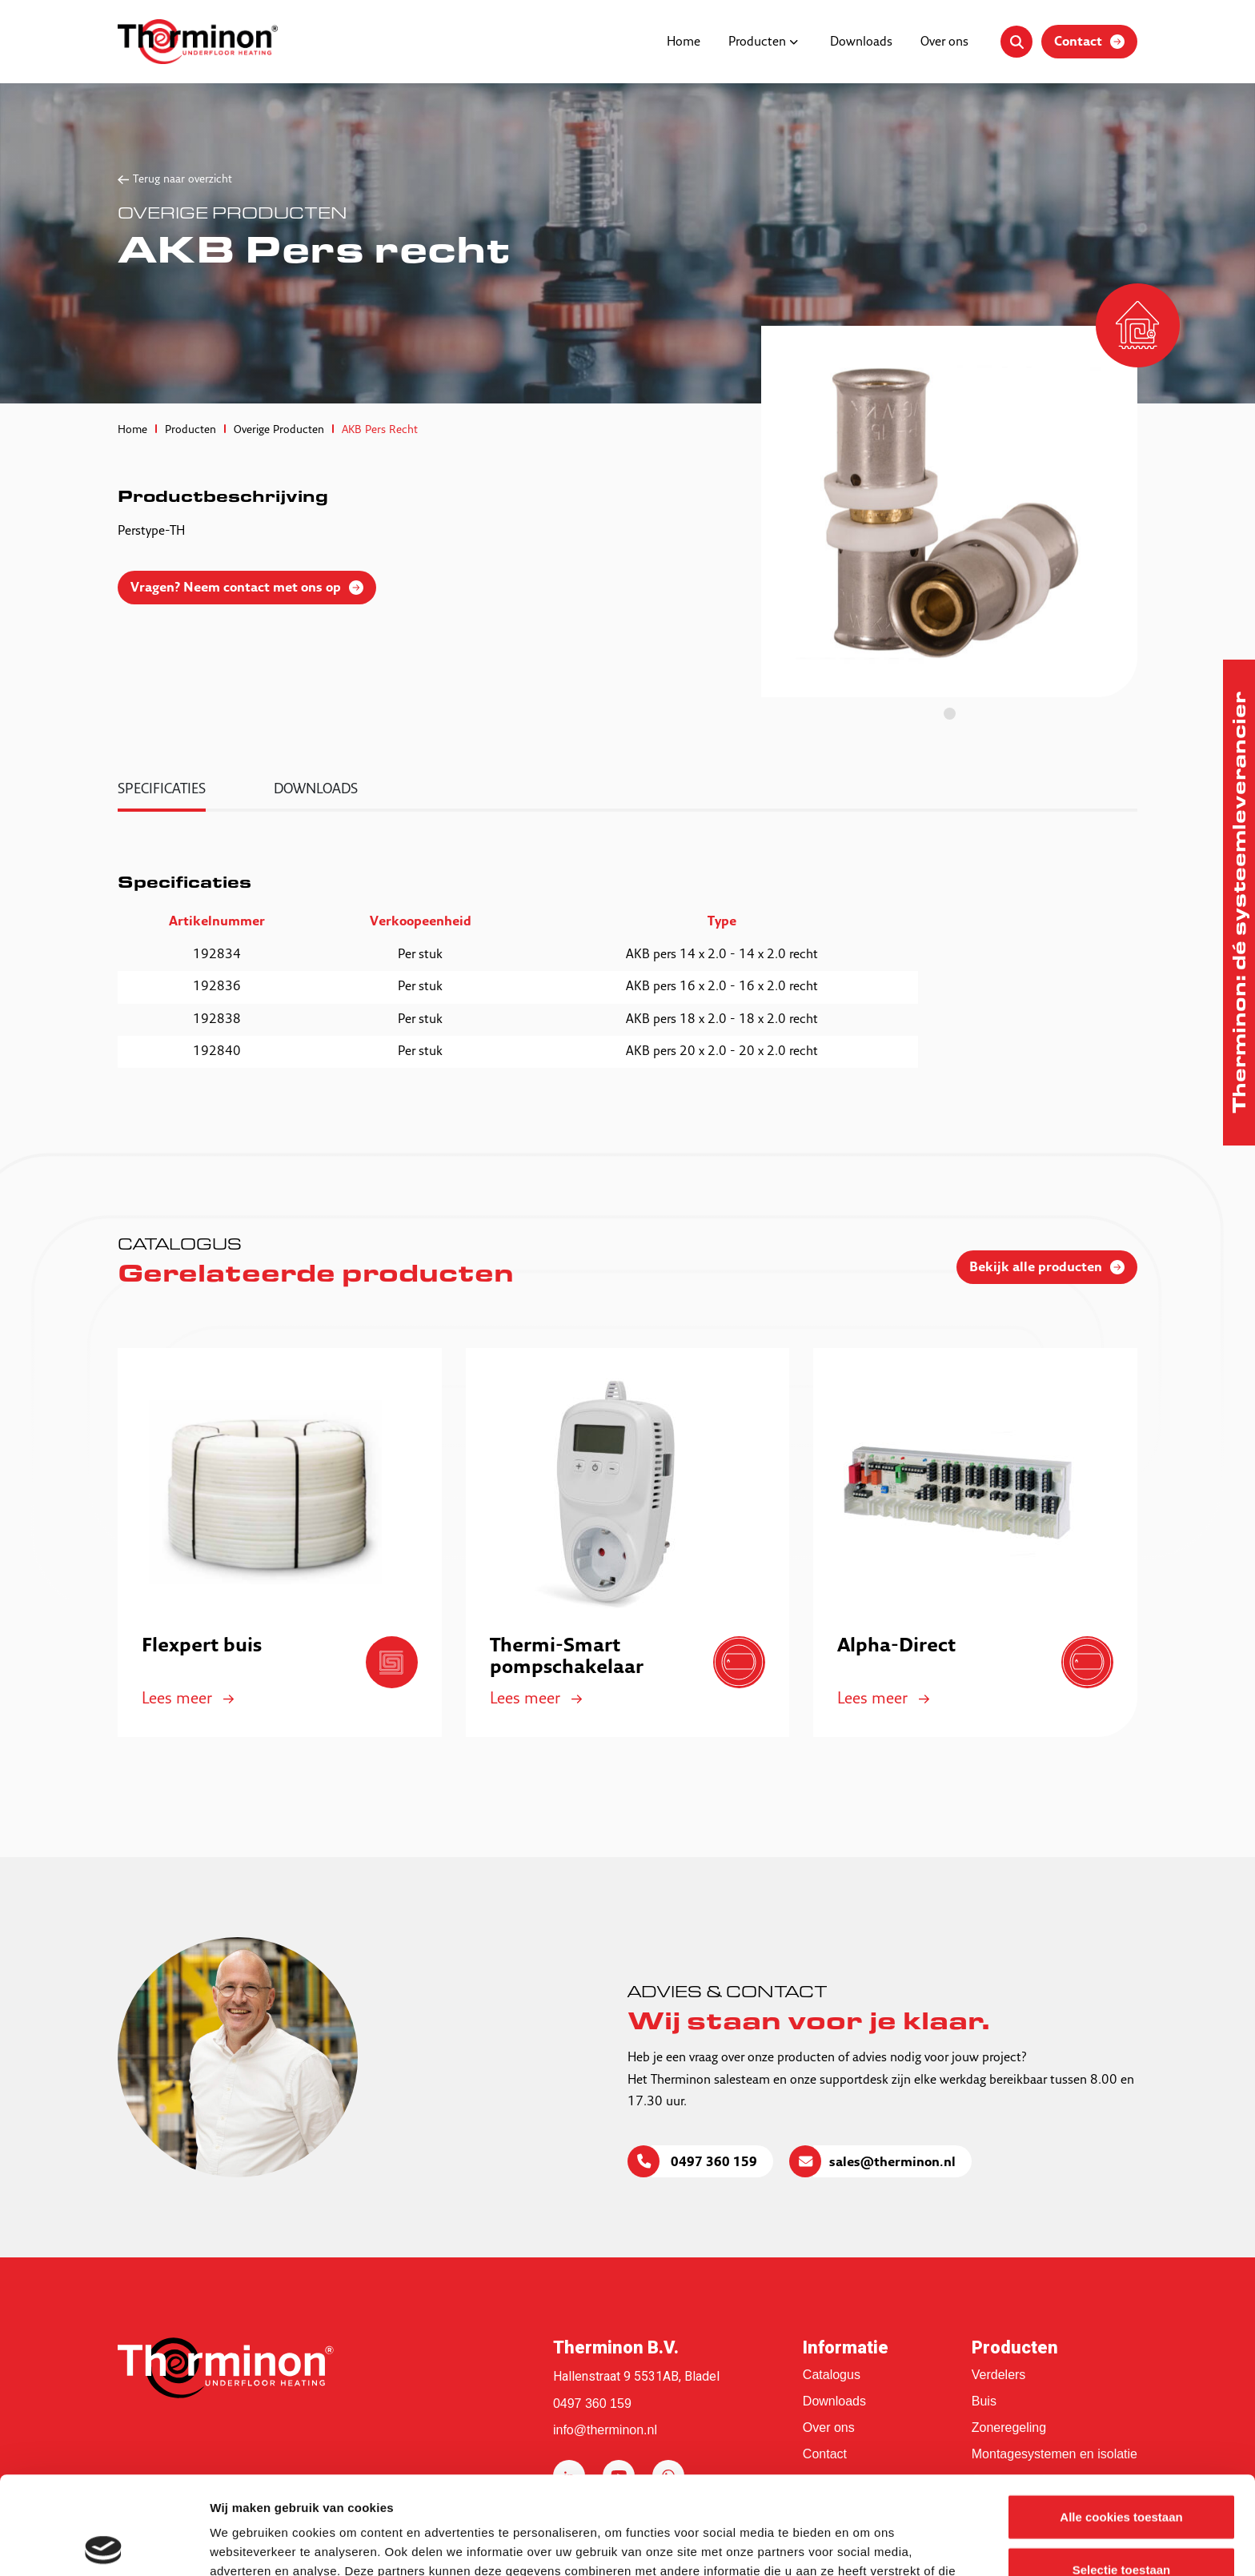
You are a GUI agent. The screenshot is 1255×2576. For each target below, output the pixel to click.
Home (683, 42)
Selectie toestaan (1122, 2471)
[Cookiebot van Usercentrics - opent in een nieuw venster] (104, 2545)
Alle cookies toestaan (1121, 2419)
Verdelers (999, 2374)
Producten (757, 42)
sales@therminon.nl (892, 2163)
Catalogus (831, 2374)
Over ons (944, 42)
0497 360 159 (712, 2163)
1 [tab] (950, 714)
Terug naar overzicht (182, 180)
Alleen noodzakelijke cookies (1121, 2523)
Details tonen (865, 2544)
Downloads (861, 42)
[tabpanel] (949, 511)
